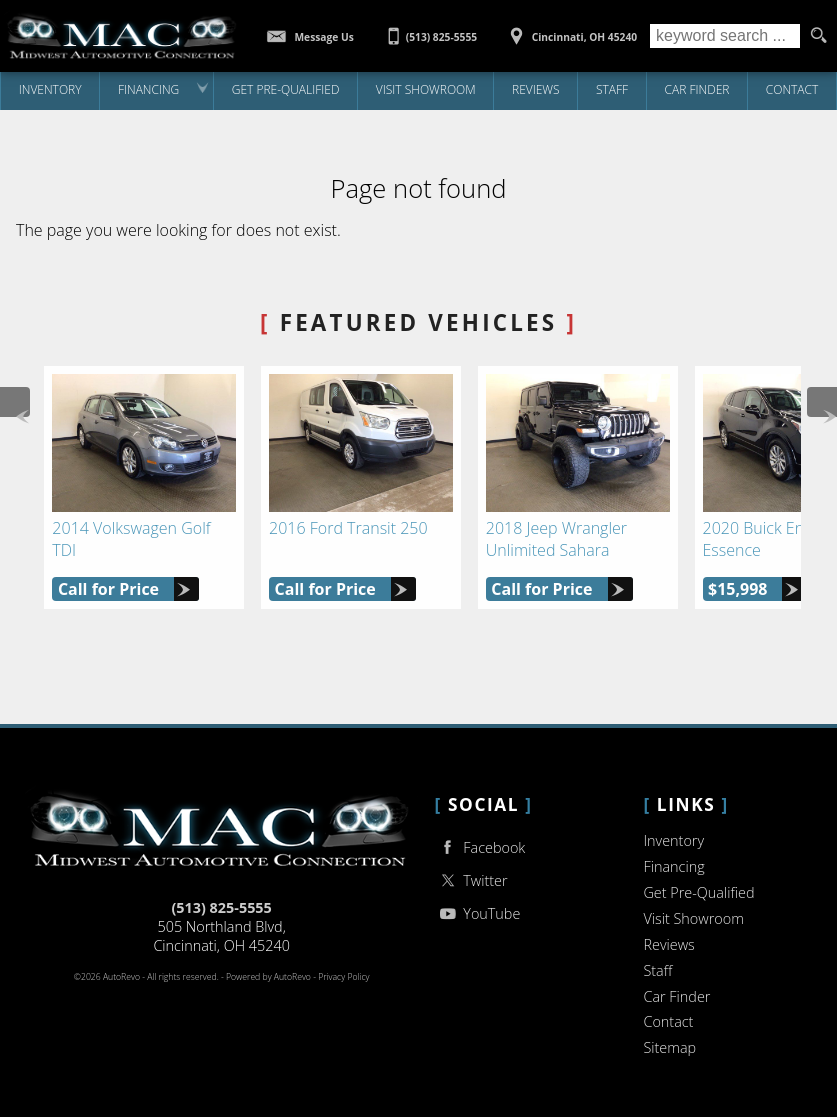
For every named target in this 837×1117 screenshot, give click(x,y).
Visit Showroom (693, 918)
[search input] (725, 36)
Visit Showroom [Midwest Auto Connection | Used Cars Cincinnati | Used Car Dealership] (426, 89)
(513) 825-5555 (221, 907)
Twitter (471, 880)
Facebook (480, 847)
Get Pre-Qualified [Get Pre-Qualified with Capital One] (286, 89)
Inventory (673, 840)
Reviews (536, 89)
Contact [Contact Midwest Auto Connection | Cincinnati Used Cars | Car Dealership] (792, 89)
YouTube (478, 913)
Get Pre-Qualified (698, 892)
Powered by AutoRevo (268, 977)
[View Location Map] (570, 30)
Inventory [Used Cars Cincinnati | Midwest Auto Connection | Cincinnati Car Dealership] (50, 89)
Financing (673, 866)
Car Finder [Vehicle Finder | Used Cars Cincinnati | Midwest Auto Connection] (697, 89)
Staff (612, 89)
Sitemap (669, 1047)
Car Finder (676, 996)
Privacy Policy (343, 977)
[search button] (818, 36)
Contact (668, 1021)
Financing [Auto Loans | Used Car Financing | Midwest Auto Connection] (148, 89)
